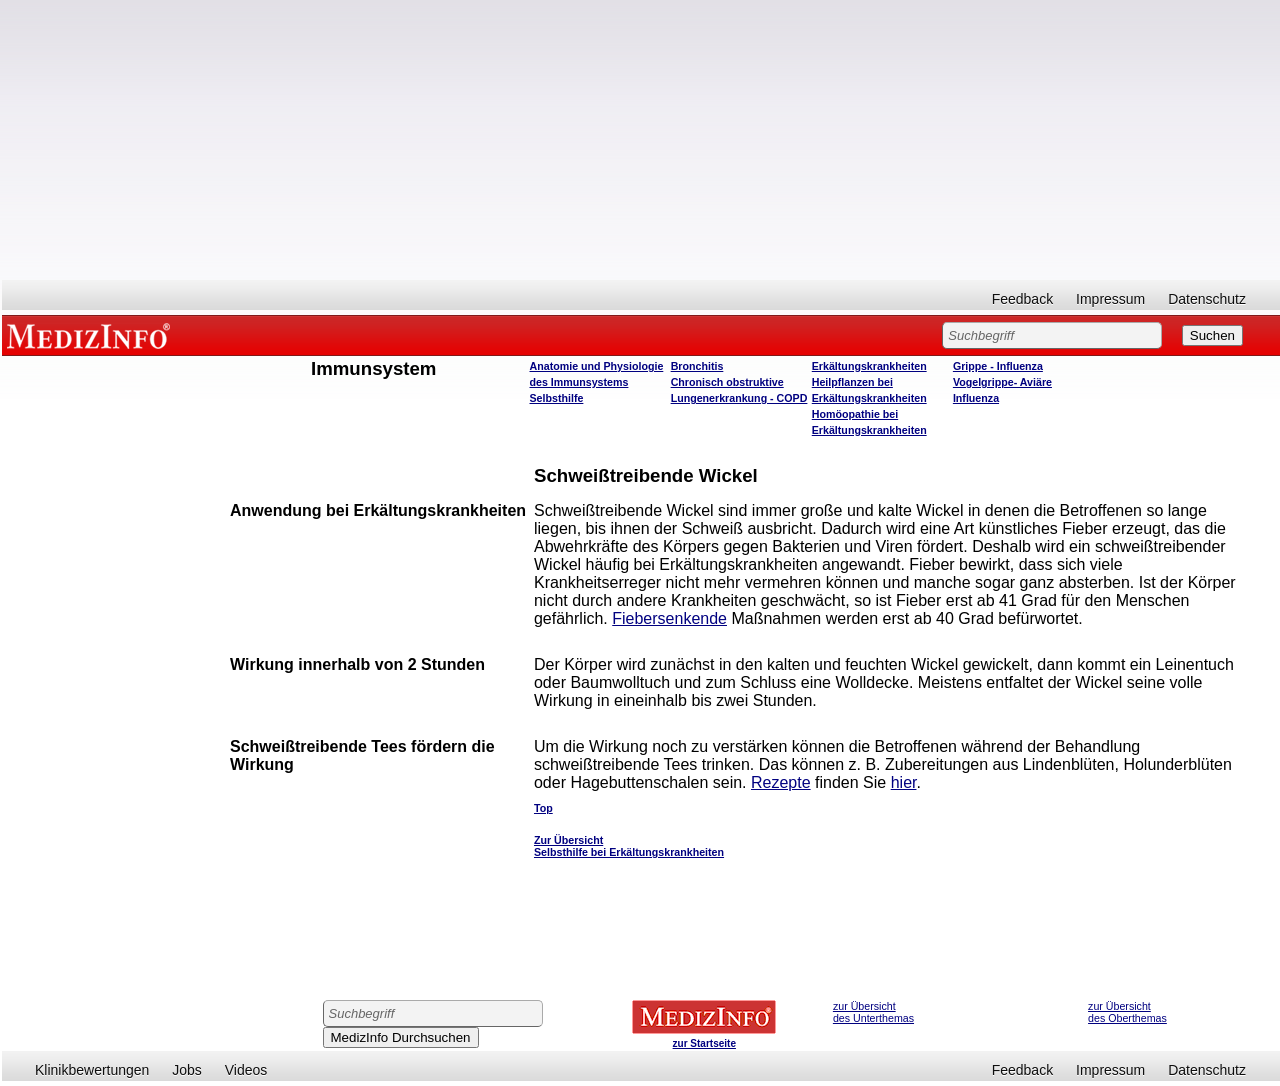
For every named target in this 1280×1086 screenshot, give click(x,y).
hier (904, 782)
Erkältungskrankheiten (869, 366)
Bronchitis (697, 366)
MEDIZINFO (92, 335)
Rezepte (781, 782)
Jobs (187, 1070)
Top (543, 808)
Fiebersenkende (669, 618)
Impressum (1110, 299)
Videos (246, 1070)
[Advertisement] (641, 140)
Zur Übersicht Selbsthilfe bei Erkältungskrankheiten (629, 846)
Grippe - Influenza (998, 366)
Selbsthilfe (557, 398)
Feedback (1022, 299)
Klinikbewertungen (92, 1070)
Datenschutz (1207, 299)
